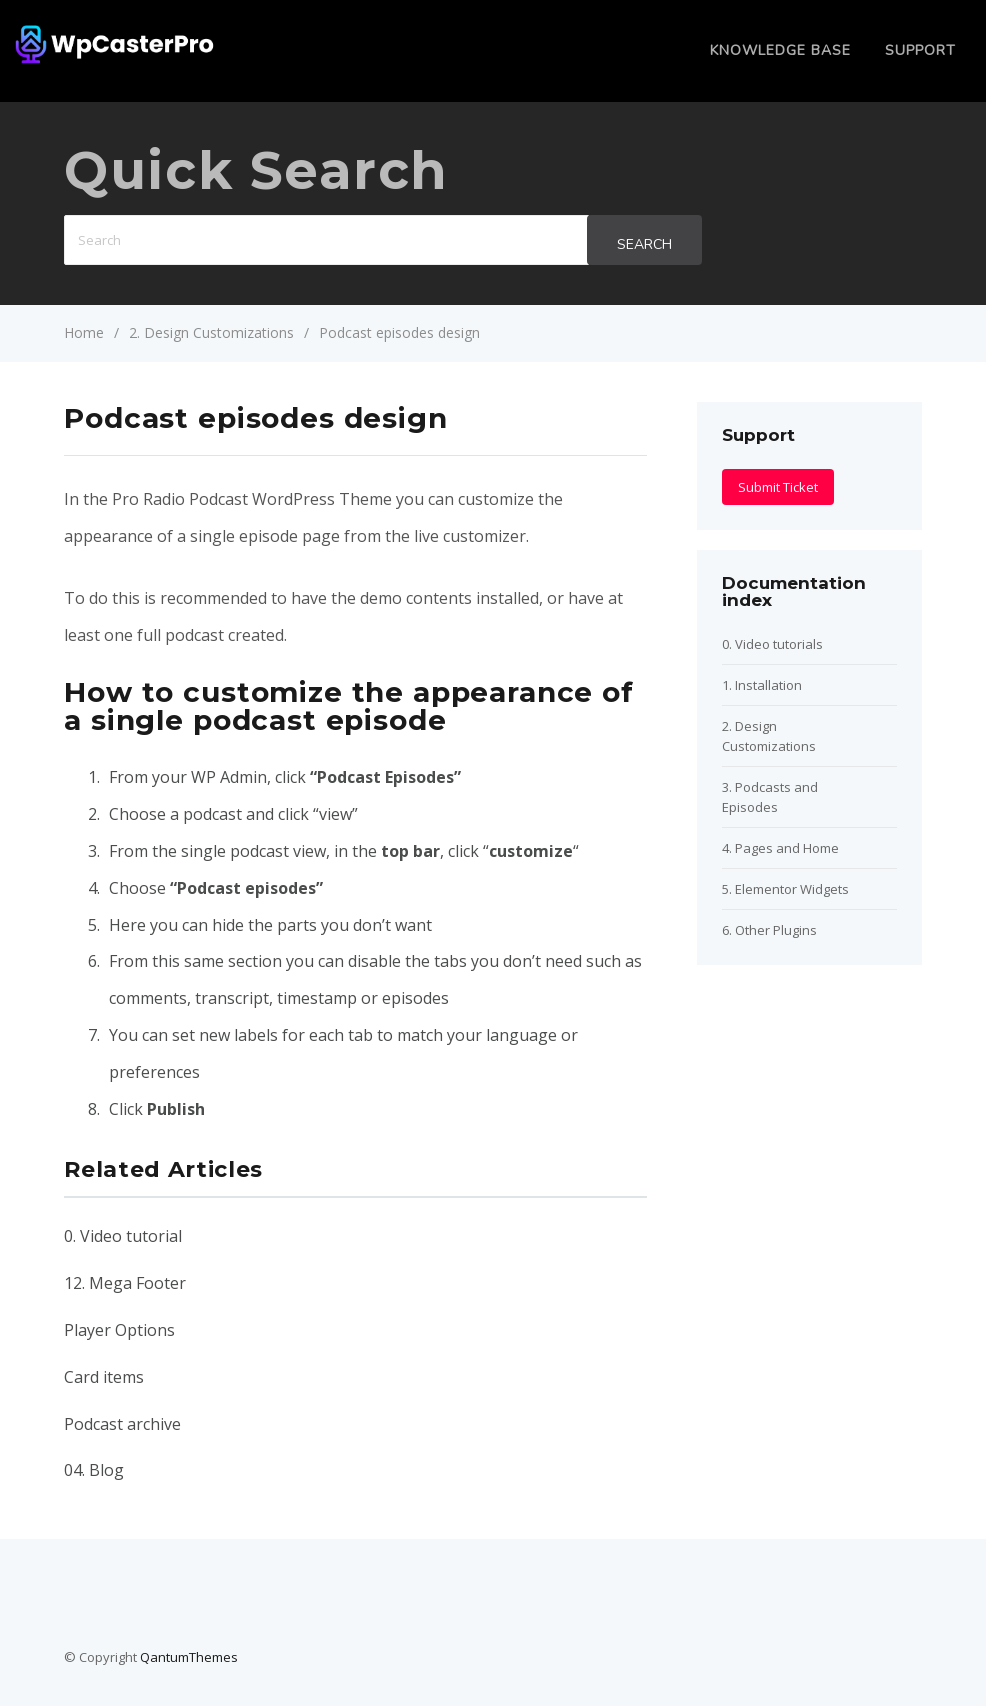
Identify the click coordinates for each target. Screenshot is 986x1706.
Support (920, 50)
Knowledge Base (780, 50)
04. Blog (94, 1470)
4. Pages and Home (780, 848)
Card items (104, 1377)
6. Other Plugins (769, 930)
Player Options (119, 1330)
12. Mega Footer (125, 1283)
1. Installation (762, 685)
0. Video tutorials (772, 644)
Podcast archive (122, 1424)
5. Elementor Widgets (785, 889)
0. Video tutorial (123, 1236)
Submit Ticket (778, 487)
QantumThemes (189, 1657)
